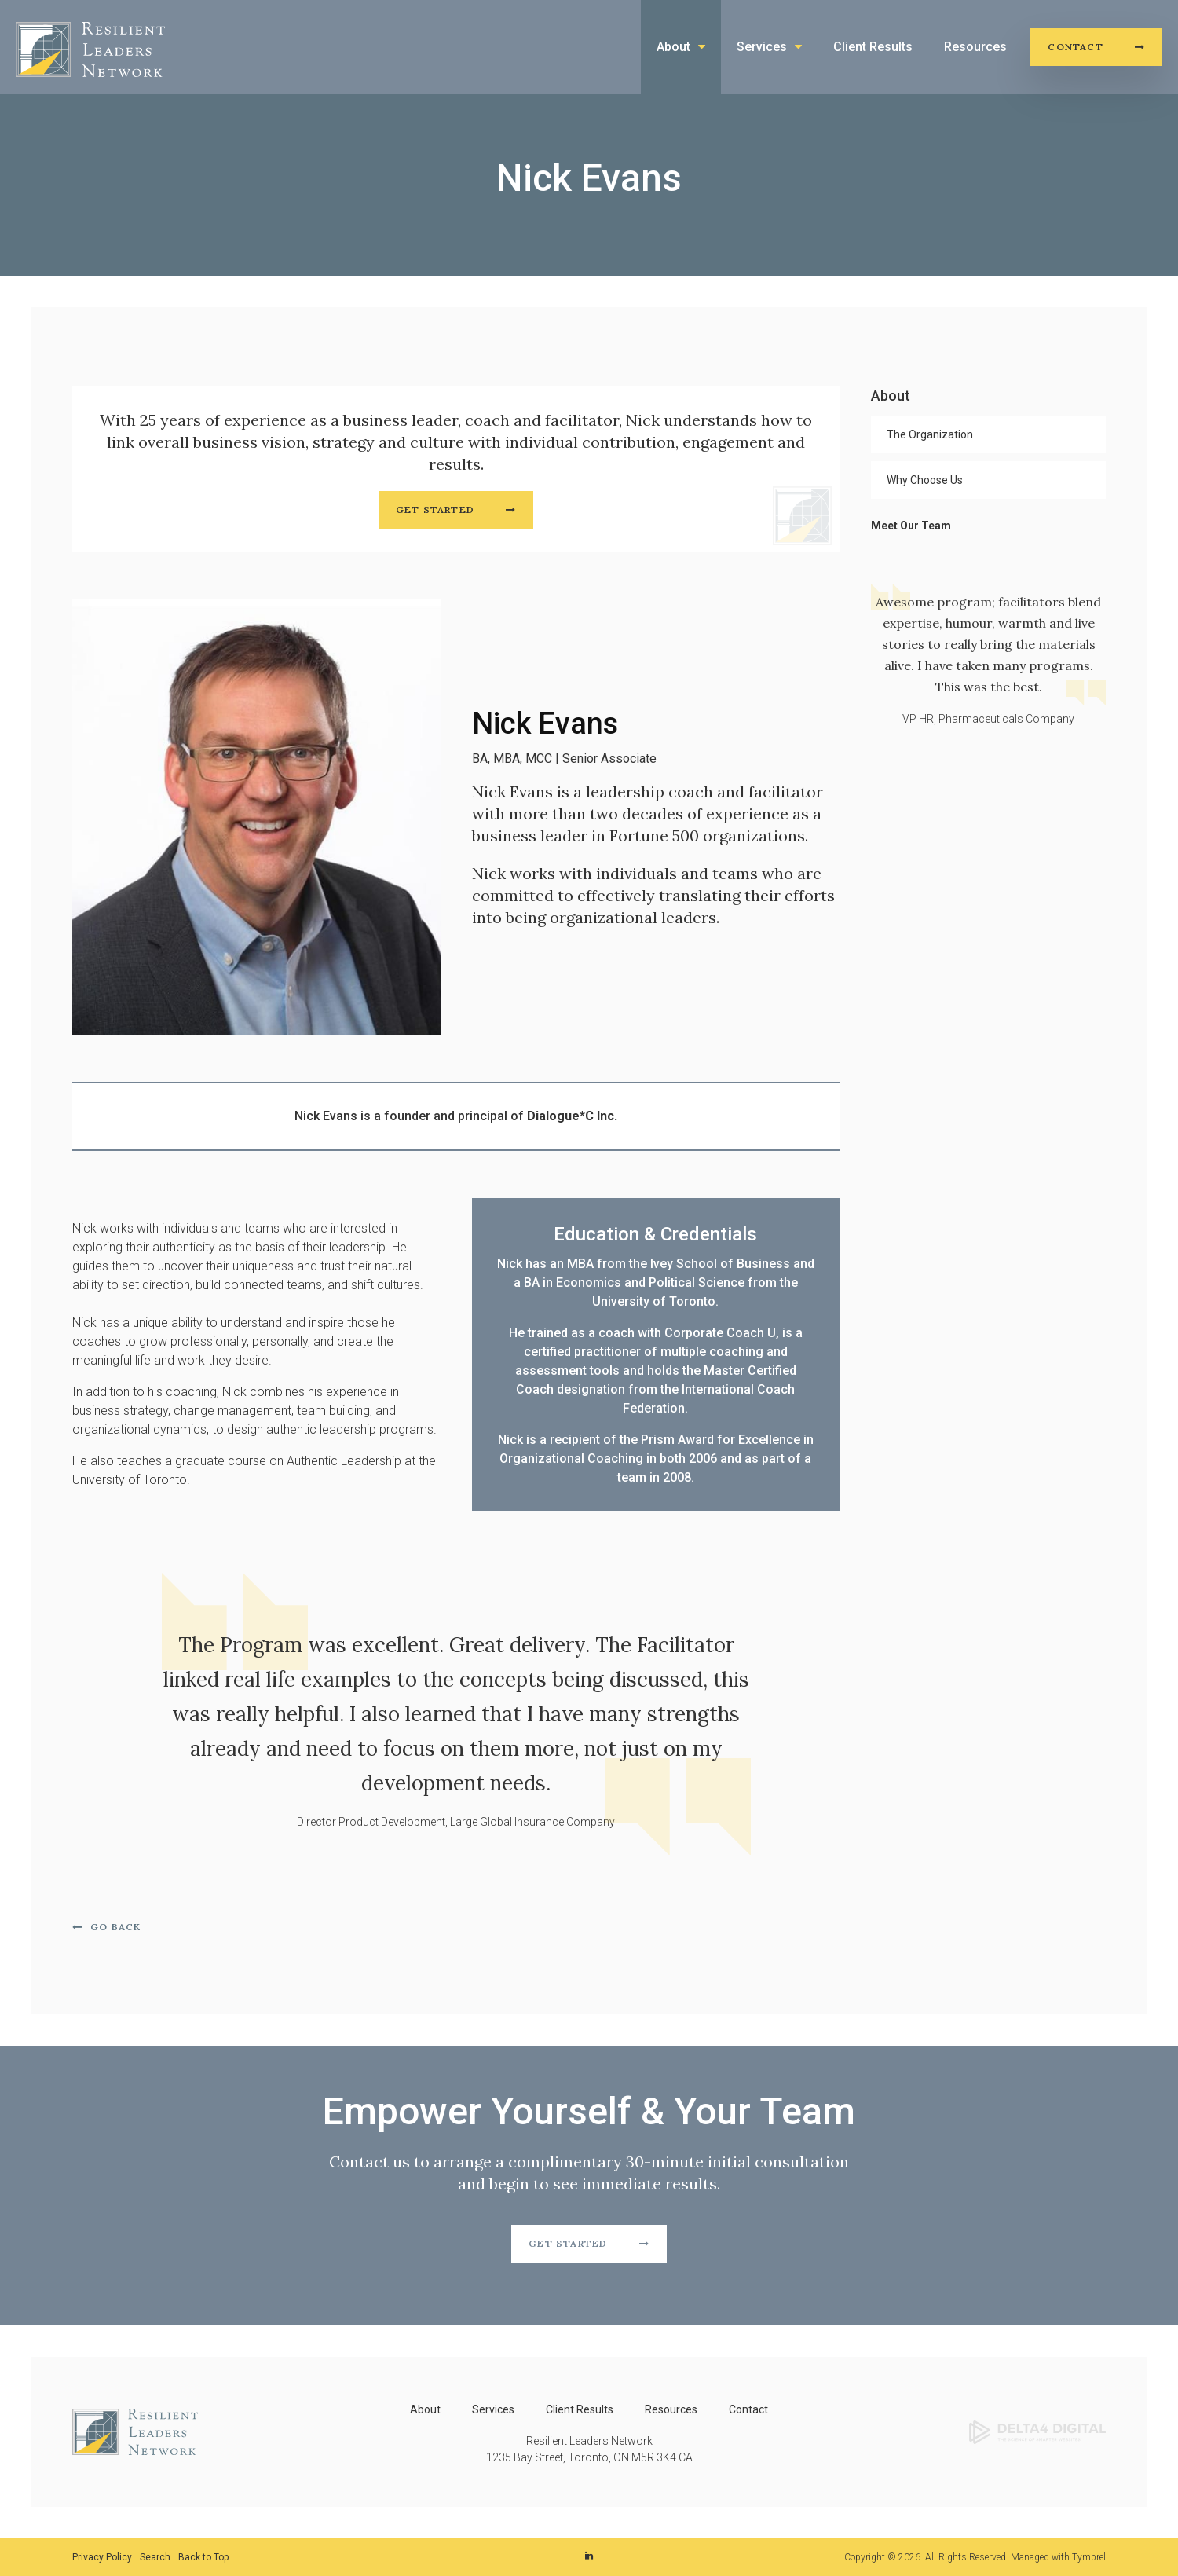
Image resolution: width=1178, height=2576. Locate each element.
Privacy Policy (102, 2557)
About (673, 46)
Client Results (873, 46)
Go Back (115, 1927)
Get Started (435, 509)
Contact (1075, 47)
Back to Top (203, 2557)
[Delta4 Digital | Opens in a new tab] (1037, 2430)
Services (762, 46)
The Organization (930, 434)
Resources (975, 46)
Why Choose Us (925, 480)
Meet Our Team (911, 525)
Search (155, 2557)
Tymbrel (1089, 2557)
